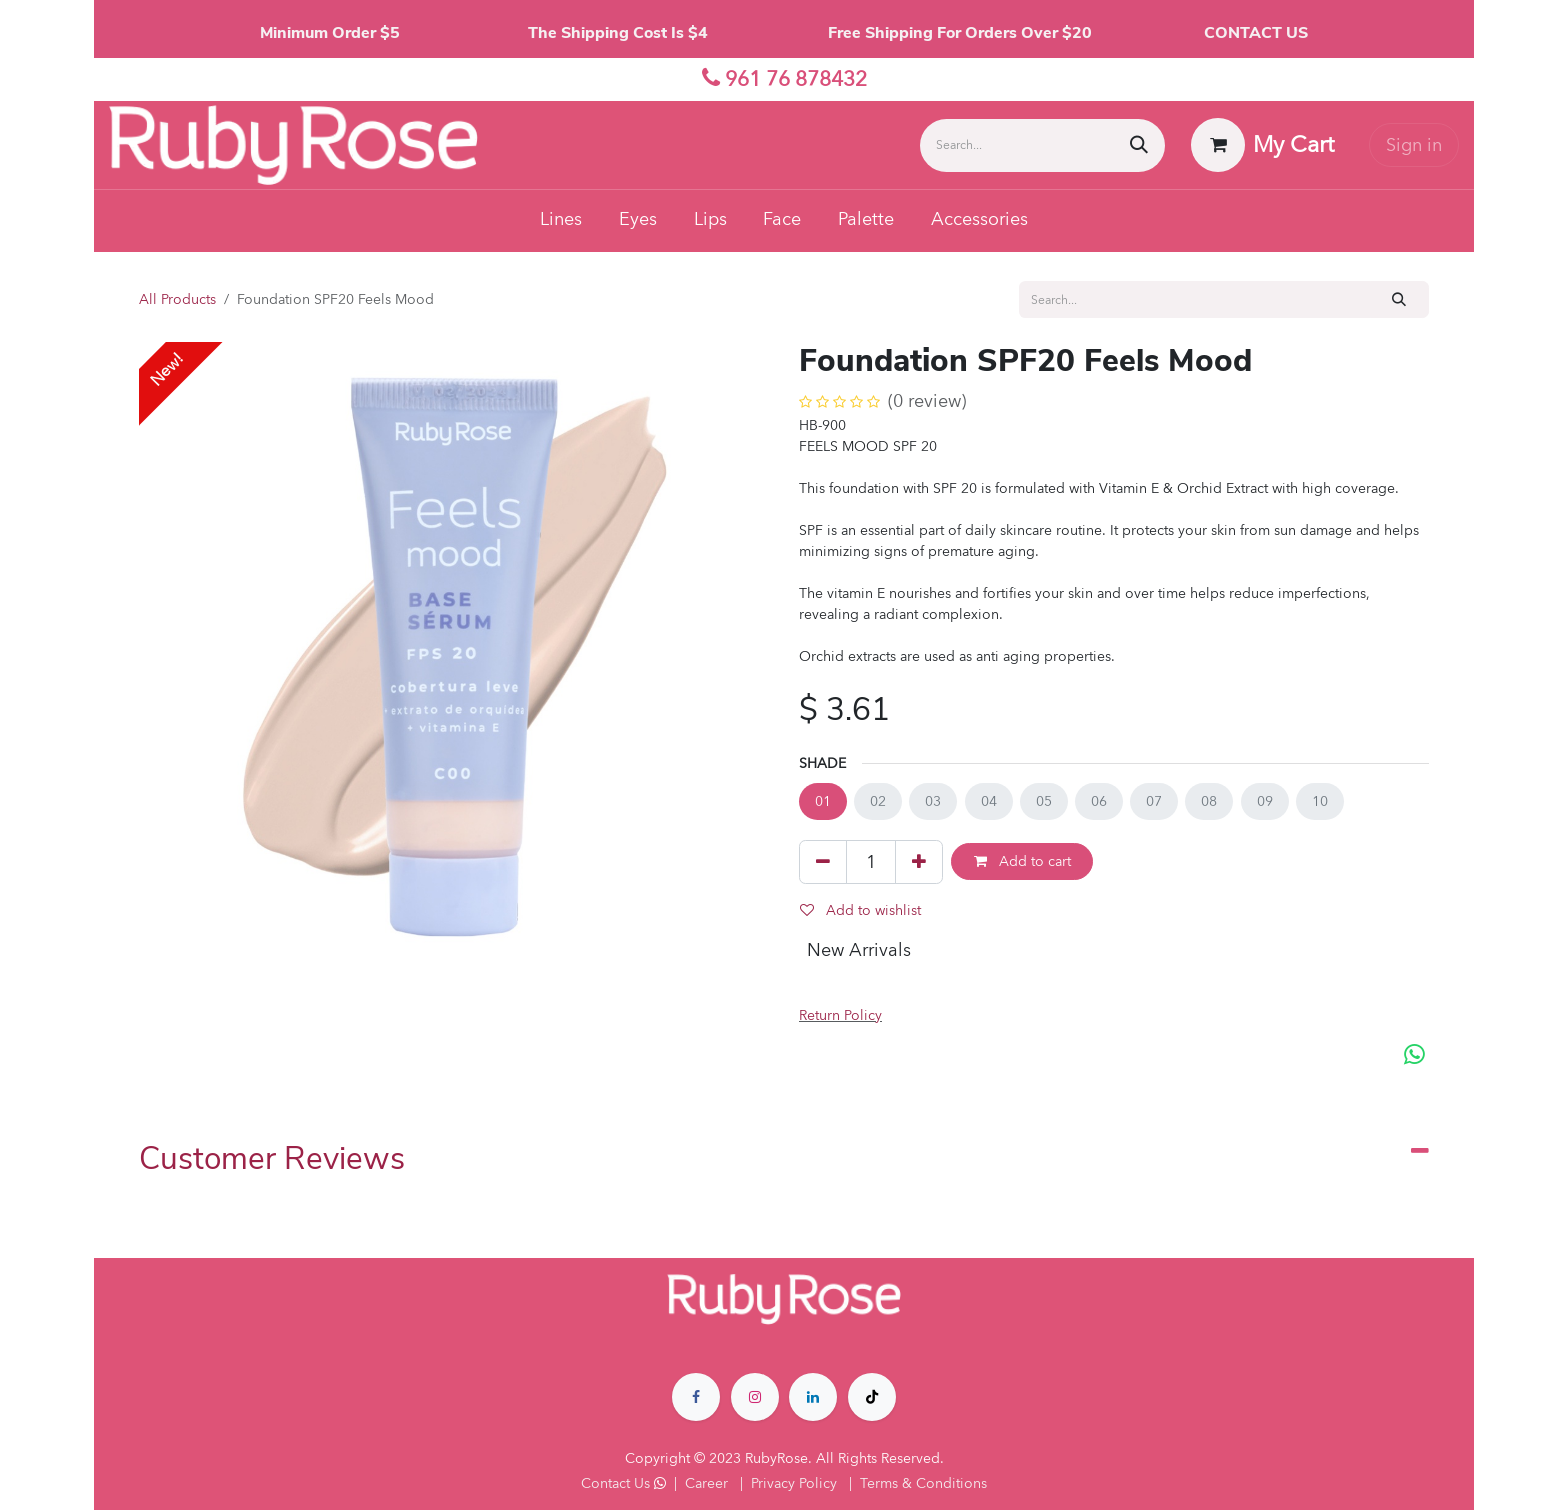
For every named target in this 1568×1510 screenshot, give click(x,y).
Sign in (1414, 145)
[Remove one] (823, 862)
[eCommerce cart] (1263, 145)
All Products (177, 299)
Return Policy (840, 1015)
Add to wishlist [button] (860, 910)
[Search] (1139, 145)
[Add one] (919, 862)
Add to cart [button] (1022, 861)
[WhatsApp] (1414, 1055)
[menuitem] (561, 221)
